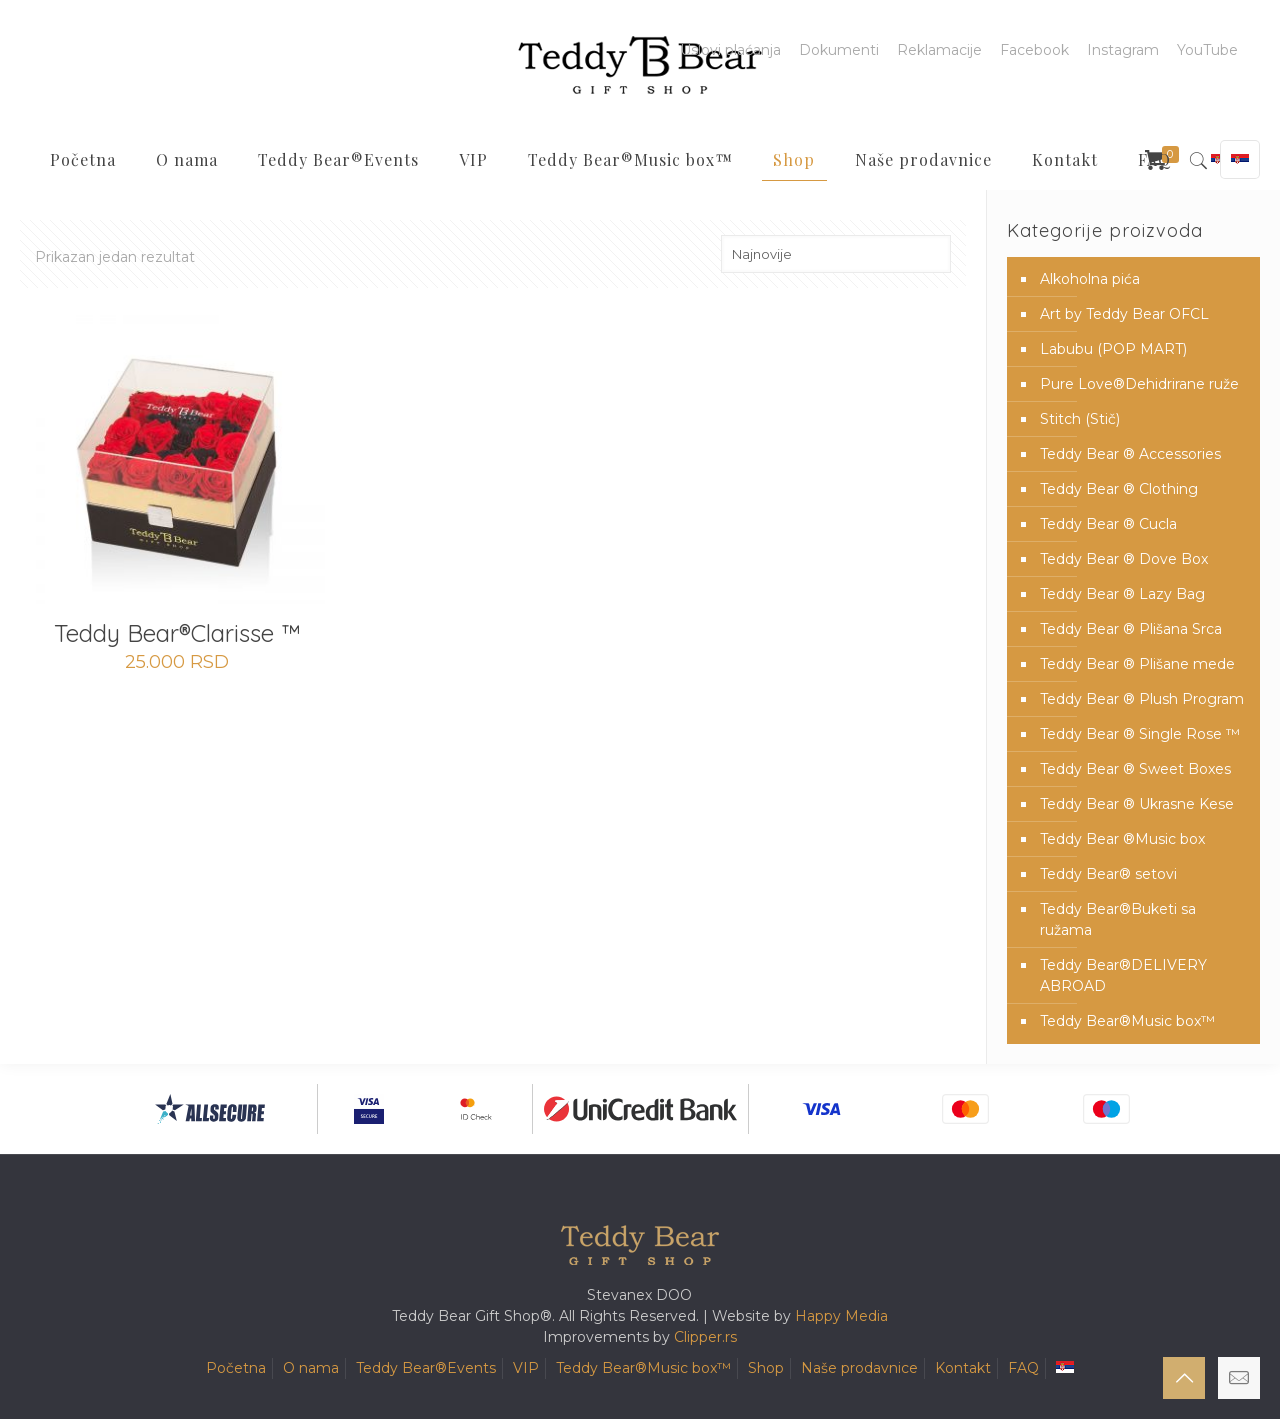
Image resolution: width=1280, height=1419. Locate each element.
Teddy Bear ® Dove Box (1124, 559)
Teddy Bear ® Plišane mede (1137, 664)
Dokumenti (839, 50)
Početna (236, 1368)
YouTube (1207, 50)
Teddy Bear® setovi (1108, 874)
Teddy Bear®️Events (426, 1368)
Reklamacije (939, 50)
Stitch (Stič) (1080, 419)
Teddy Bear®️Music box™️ (1127, 1021)
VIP (526, 1368)
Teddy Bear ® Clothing (1119, 489)
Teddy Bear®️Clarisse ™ (177, 633)
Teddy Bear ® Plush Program (1142, 699)
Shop (766, 1368)
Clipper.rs (705, 1337)
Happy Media (841, 1316)
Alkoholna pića (1090, 279)
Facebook (1034, 50)
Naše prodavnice (859, 1368)
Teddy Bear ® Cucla (1108, 524)
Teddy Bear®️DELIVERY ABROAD (1123, 975)
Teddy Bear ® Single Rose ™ (1140, 734)
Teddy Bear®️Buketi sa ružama (1118, 919)
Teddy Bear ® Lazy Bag (1122, 594)
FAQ (1023, 1368)
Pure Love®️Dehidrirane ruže (1139, 384)
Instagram (1123, 50)
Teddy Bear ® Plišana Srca (1131, 629)
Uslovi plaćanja (730, 50)
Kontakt (963, 1368)
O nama (311, 1368)
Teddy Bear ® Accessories (1130, 454)
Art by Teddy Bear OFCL (1124, 314)
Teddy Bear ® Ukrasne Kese (1137, 804)
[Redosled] (836, 254)
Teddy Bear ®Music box (1122, 839)
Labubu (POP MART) (1113, 349)
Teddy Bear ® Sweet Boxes (1135, 769)
